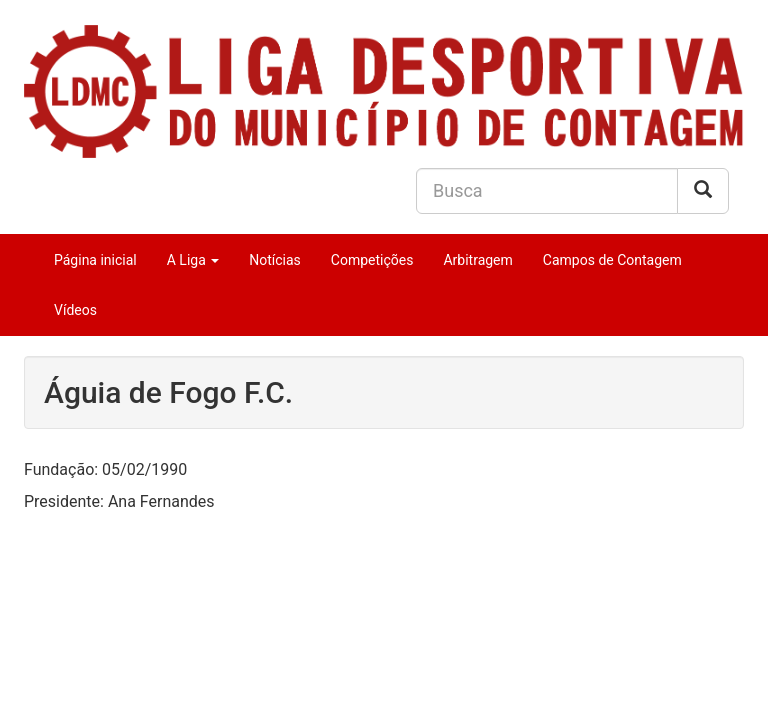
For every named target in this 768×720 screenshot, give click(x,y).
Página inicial (95, 260)
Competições (372, 260)
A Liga (193, 260)
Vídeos (75, 310)
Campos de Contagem (612, 260)
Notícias (275, 260)
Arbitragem (477, 260)
